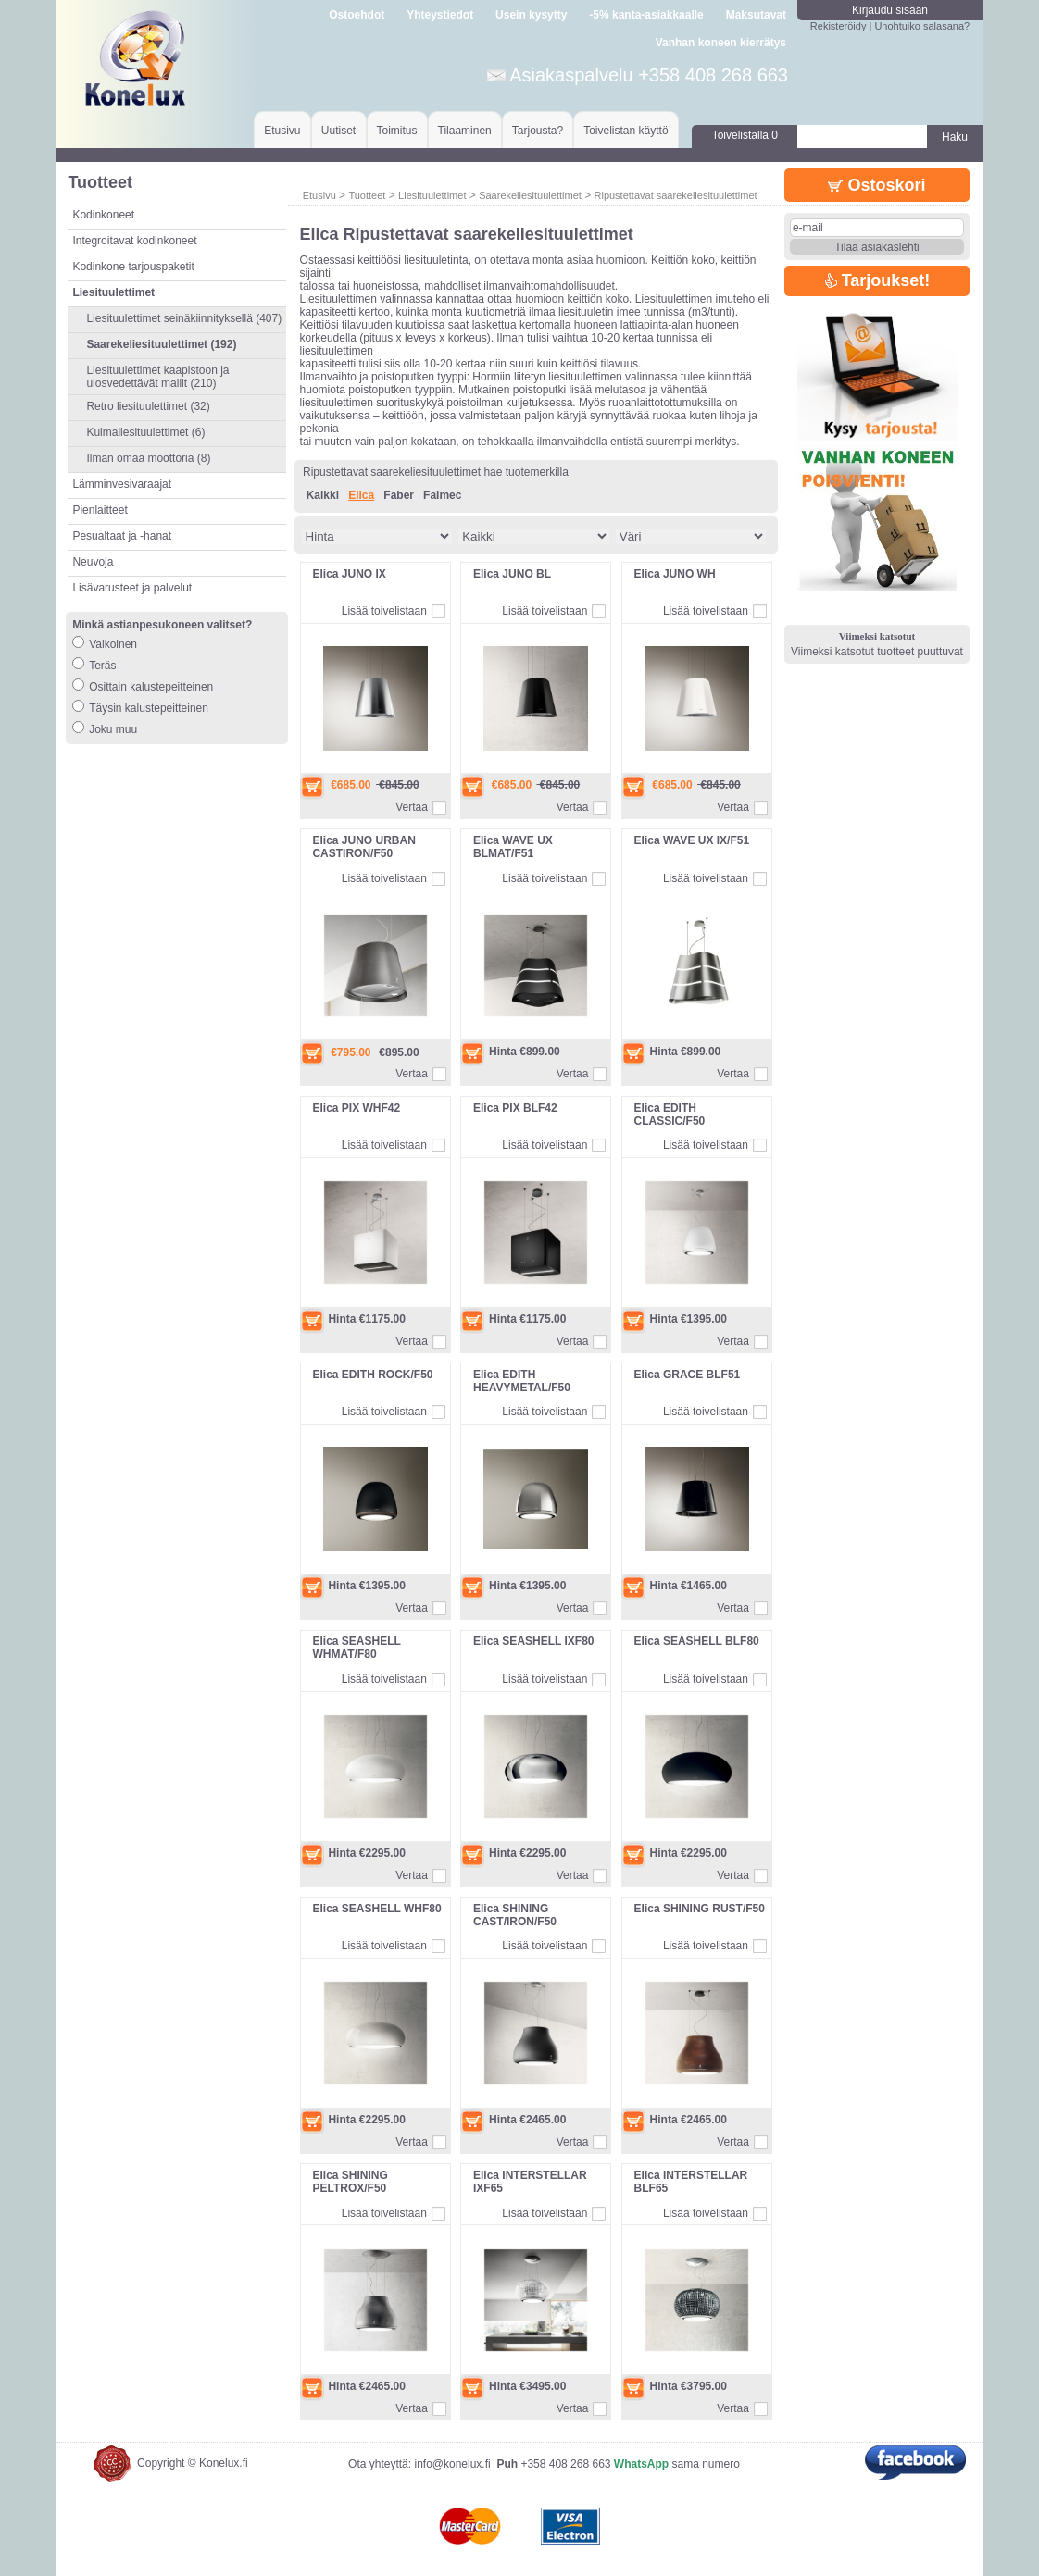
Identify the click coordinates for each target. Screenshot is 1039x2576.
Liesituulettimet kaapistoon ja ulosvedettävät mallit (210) (157, 377)
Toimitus (397, 130)
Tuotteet (366, 195)
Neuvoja (92, 561)
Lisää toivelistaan (384, 610)
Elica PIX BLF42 (515, 1107)
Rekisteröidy (838, 25)
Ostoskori (876, 185)
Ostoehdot (356, 14)
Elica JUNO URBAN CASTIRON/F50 (363, 847)
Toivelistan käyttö (625, 130)
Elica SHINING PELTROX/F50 (349, 2182)
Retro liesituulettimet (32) (147, 406)
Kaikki (323, 495)
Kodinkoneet (103, 214)
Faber (398, 495)
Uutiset (338, 130)
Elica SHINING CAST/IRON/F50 (515, 1915)
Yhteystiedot (440, 14)
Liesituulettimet (432, 195)
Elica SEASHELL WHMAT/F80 (356, 1648)
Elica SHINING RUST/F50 (699, 1908)
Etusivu (282, 130)
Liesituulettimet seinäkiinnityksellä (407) (184, 318)
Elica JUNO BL (512, 573)
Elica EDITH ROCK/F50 (372, 1374)
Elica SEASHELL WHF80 (376, 1908)
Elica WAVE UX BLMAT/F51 (513, 847)
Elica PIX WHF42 (356, 1107)
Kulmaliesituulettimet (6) (145, 432)
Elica (361, 495)
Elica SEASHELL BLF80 (696, 1641)
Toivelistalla (745, 135)
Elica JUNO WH (675, 573)
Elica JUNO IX (348, 573)
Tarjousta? (537, 130)
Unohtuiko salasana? (922, 25)
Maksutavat (756, 14)
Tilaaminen (465, 130)
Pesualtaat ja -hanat (121, 535)
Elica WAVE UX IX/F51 (692, 840)
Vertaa (411, 807)
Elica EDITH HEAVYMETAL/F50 (521, 1381)
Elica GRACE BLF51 (687, 1374)
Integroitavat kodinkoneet (134, 240)
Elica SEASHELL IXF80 (534, 1641)
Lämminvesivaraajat (121, 484)
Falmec (442, 495)
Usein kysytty (531, 14)
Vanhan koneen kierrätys (721, 42)
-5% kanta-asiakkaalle (646, 14)
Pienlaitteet (99, 510)
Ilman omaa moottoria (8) (148, 458)
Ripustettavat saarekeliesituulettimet (676, 195)
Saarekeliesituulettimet (530, 195)
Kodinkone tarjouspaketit (133, 266)
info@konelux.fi (452, 2464)
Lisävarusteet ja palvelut (132, 587)
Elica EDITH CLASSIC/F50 (670, 1114)
